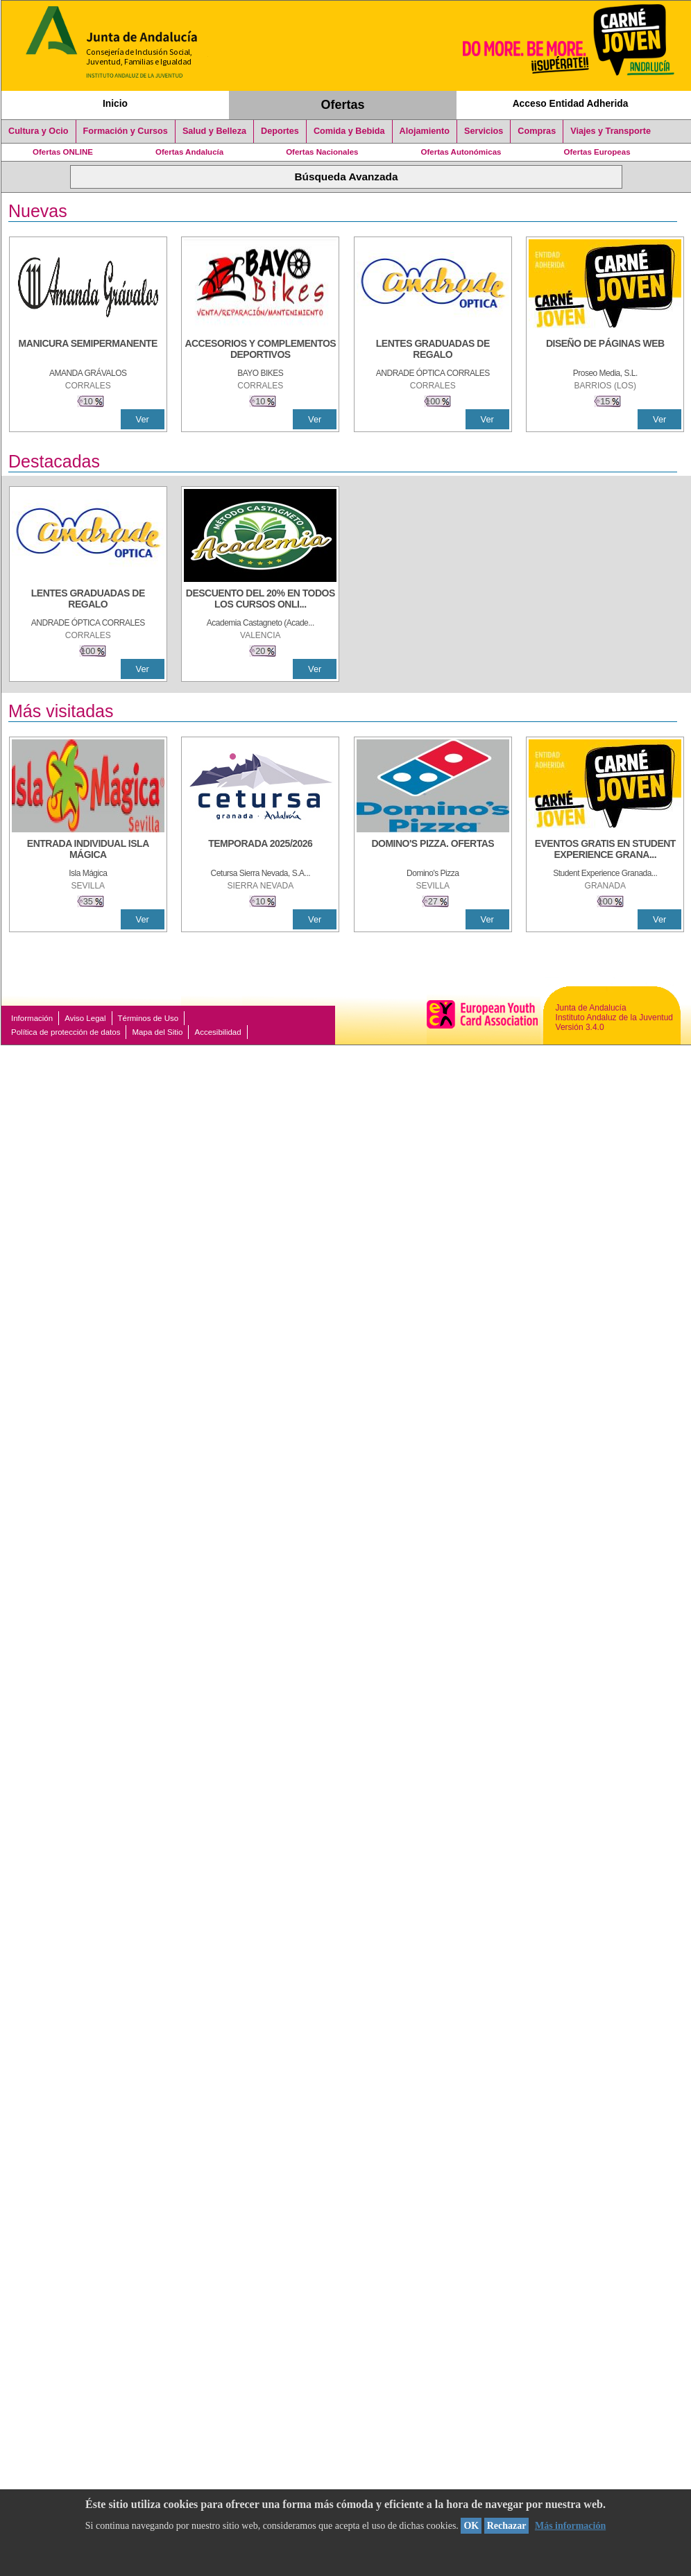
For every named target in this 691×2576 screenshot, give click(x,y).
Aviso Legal (85, 1018)
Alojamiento (425, 131)
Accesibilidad (217, 1032)
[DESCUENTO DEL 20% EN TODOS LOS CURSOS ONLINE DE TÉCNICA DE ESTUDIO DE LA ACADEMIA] (260, 600)
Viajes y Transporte (610, 131)
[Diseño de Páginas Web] (605, 350)
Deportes (280, 131)
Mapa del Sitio (157, 1032)
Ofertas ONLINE (63, 152)
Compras (537, 131)
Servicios (483, 131)
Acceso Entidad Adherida (571, 103)
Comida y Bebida (349, 131)
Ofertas (343, 105)
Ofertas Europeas (597, 152)
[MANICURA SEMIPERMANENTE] (88, 350)
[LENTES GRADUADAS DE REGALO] (433, 350)
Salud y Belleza (214, 131)
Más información (570, 2526)
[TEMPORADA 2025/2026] (260, 850)
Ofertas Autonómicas (460, 152)
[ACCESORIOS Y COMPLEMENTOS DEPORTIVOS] (260, 350)
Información (32, 1018)
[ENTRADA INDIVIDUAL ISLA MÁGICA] (88, 850)
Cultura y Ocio (38, 131)
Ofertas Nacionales (322, 152)
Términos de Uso (148, 1018)
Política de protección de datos (65, 1032)
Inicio (115, 103)
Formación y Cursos (125, 131)
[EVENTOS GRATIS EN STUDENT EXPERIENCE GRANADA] (605, 850)
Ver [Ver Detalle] (142, 419)
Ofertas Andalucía (189, 152)
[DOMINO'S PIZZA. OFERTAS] (433, 850)
